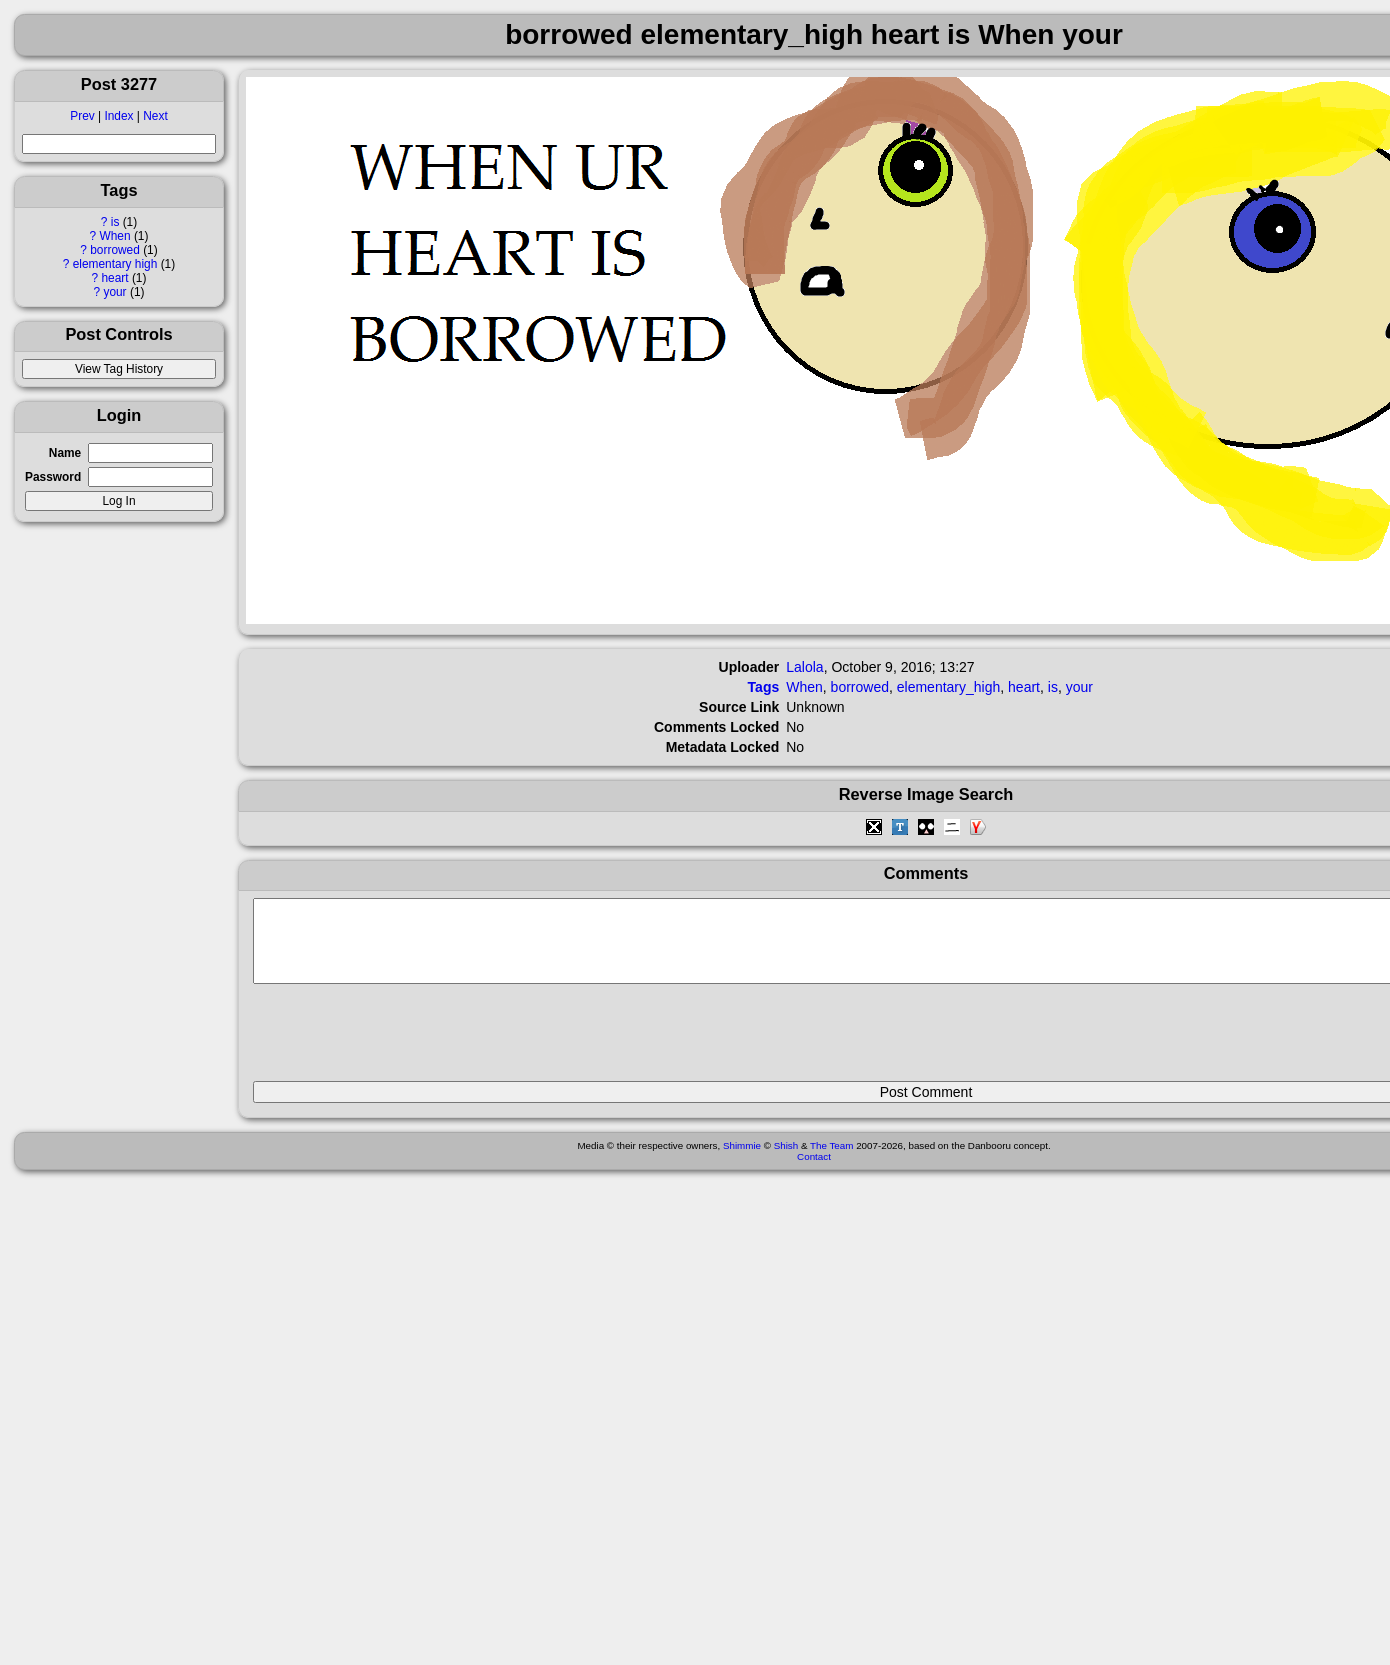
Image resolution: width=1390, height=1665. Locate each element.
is (115, 222)
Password (53, 477)
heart (114, 278)
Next (155, 116)
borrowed (115, 250)
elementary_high (949, 687)
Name (65, 453)
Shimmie (742, 1160)
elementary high (115, 264)
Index (118, 116)
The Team (831, 1160)
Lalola (804, 667)
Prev (82, 116)
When (115, 236)
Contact (814, 1171)
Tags (764, 687)
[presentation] (405, 1041)
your (114, 292)
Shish (786, 1160)
